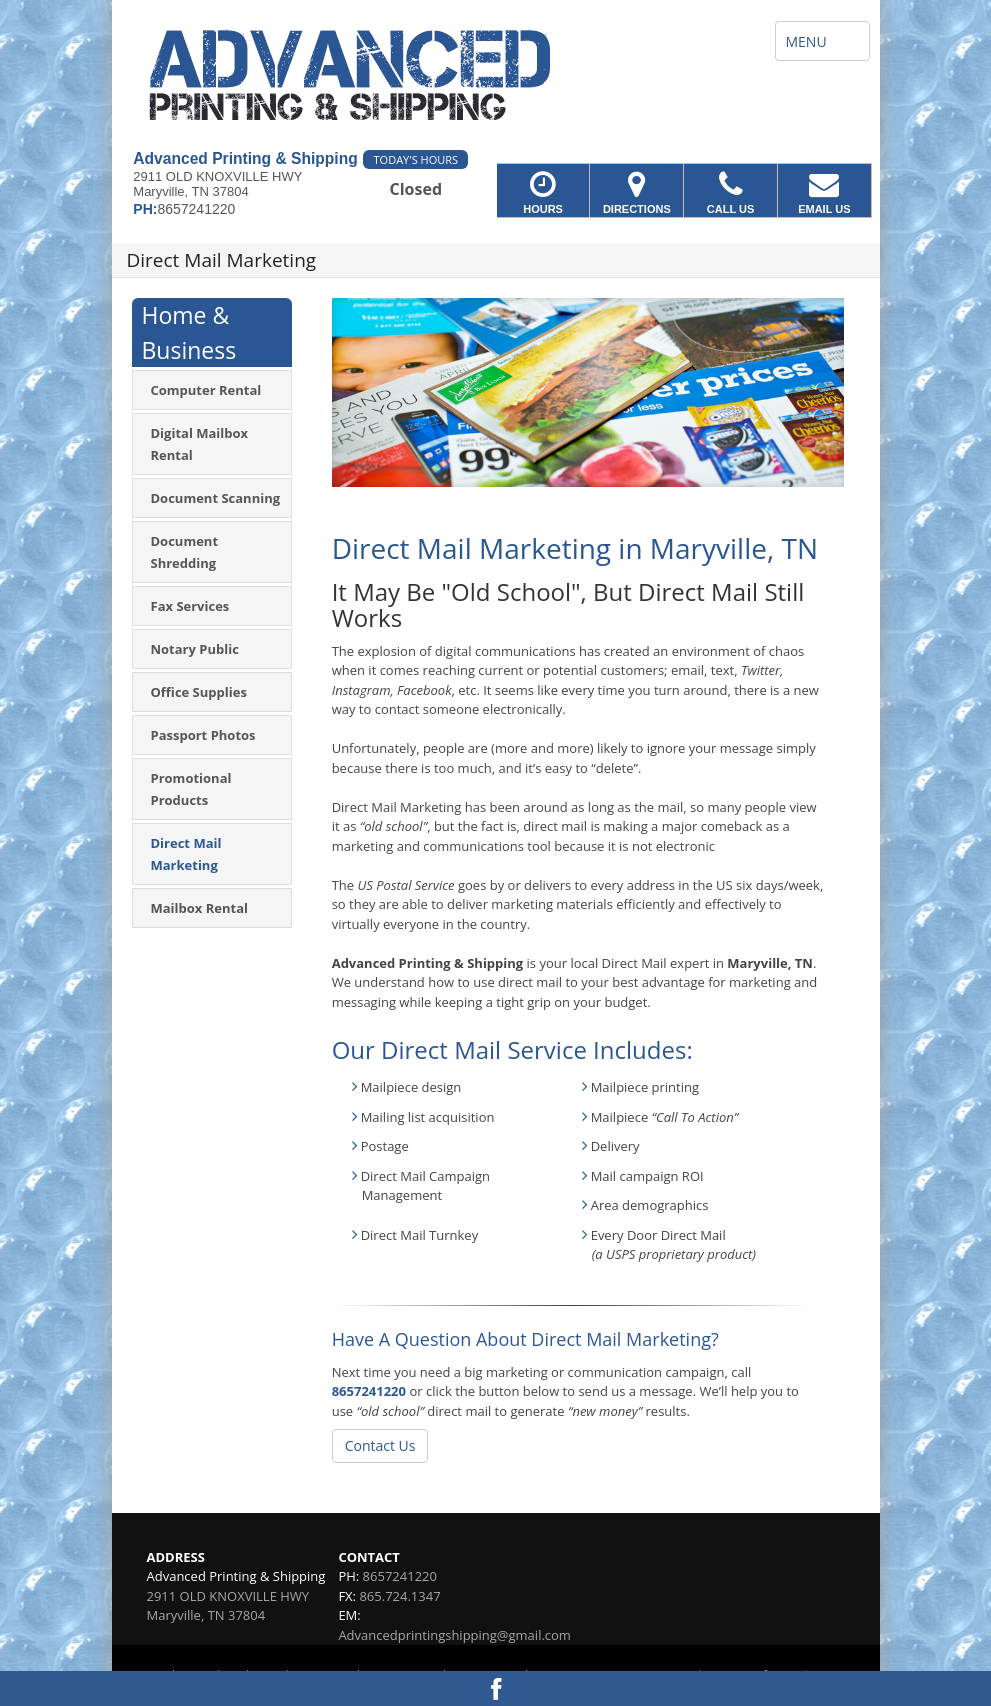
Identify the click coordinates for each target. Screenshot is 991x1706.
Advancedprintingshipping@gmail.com (454, 1635)
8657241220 (369, 1391)
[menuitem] (212, 390)
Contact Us (380, 1445)
